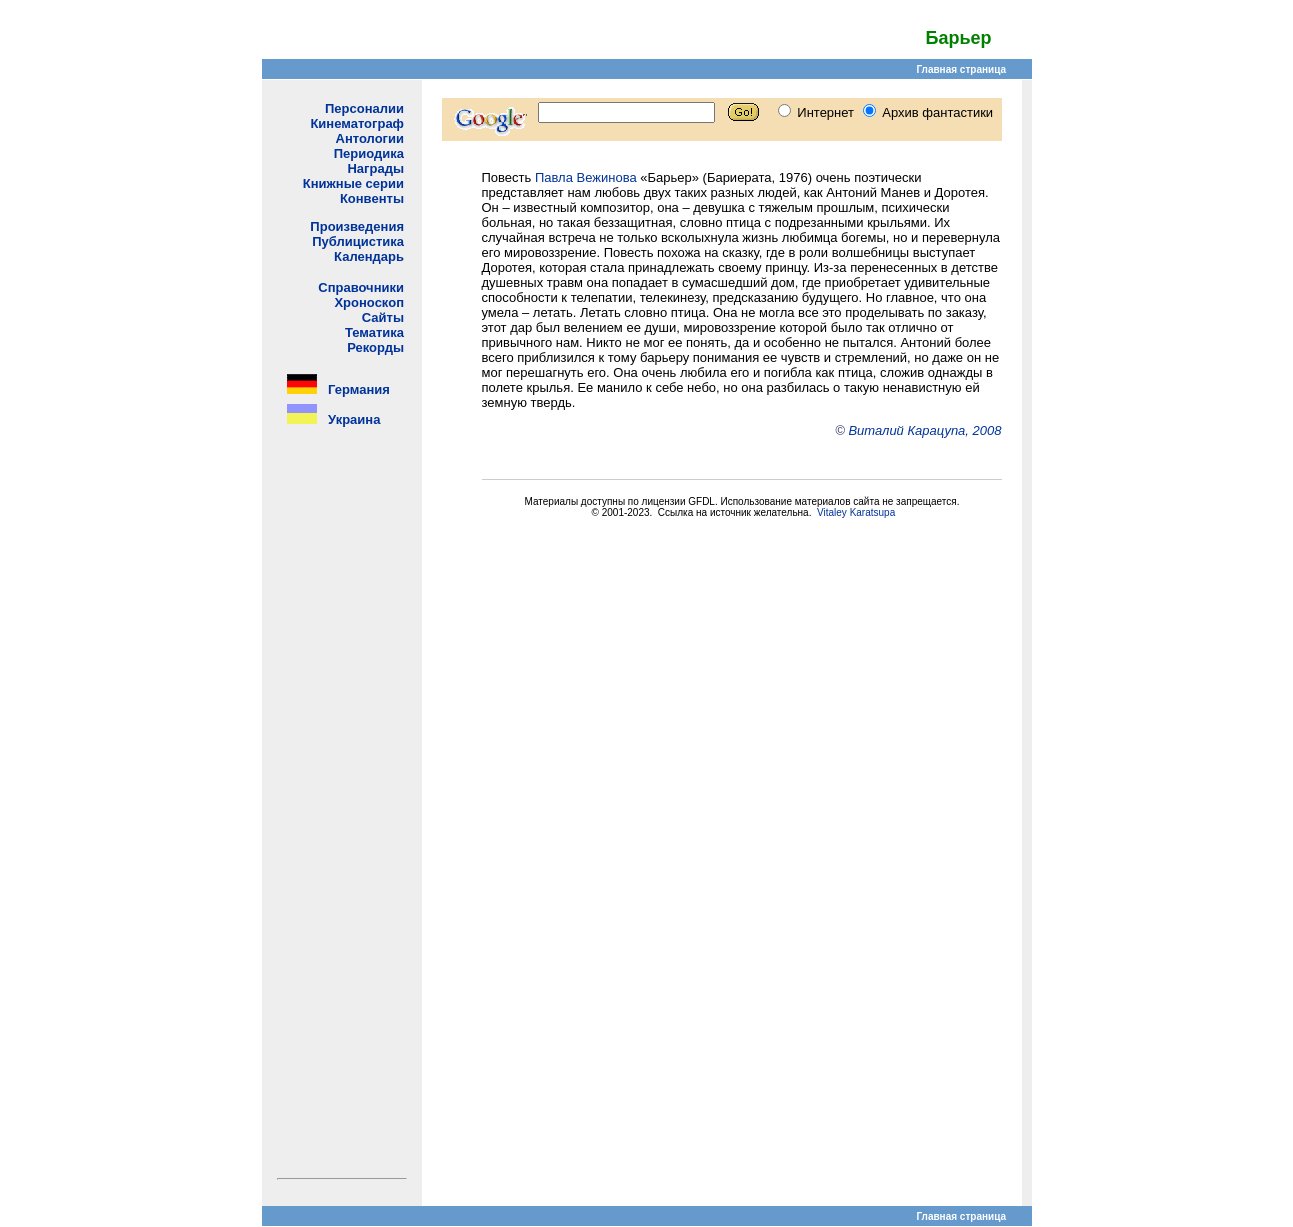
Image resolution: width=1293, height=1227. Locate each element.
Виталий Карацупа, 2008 (924, 430)
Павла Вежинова (586, 177)
